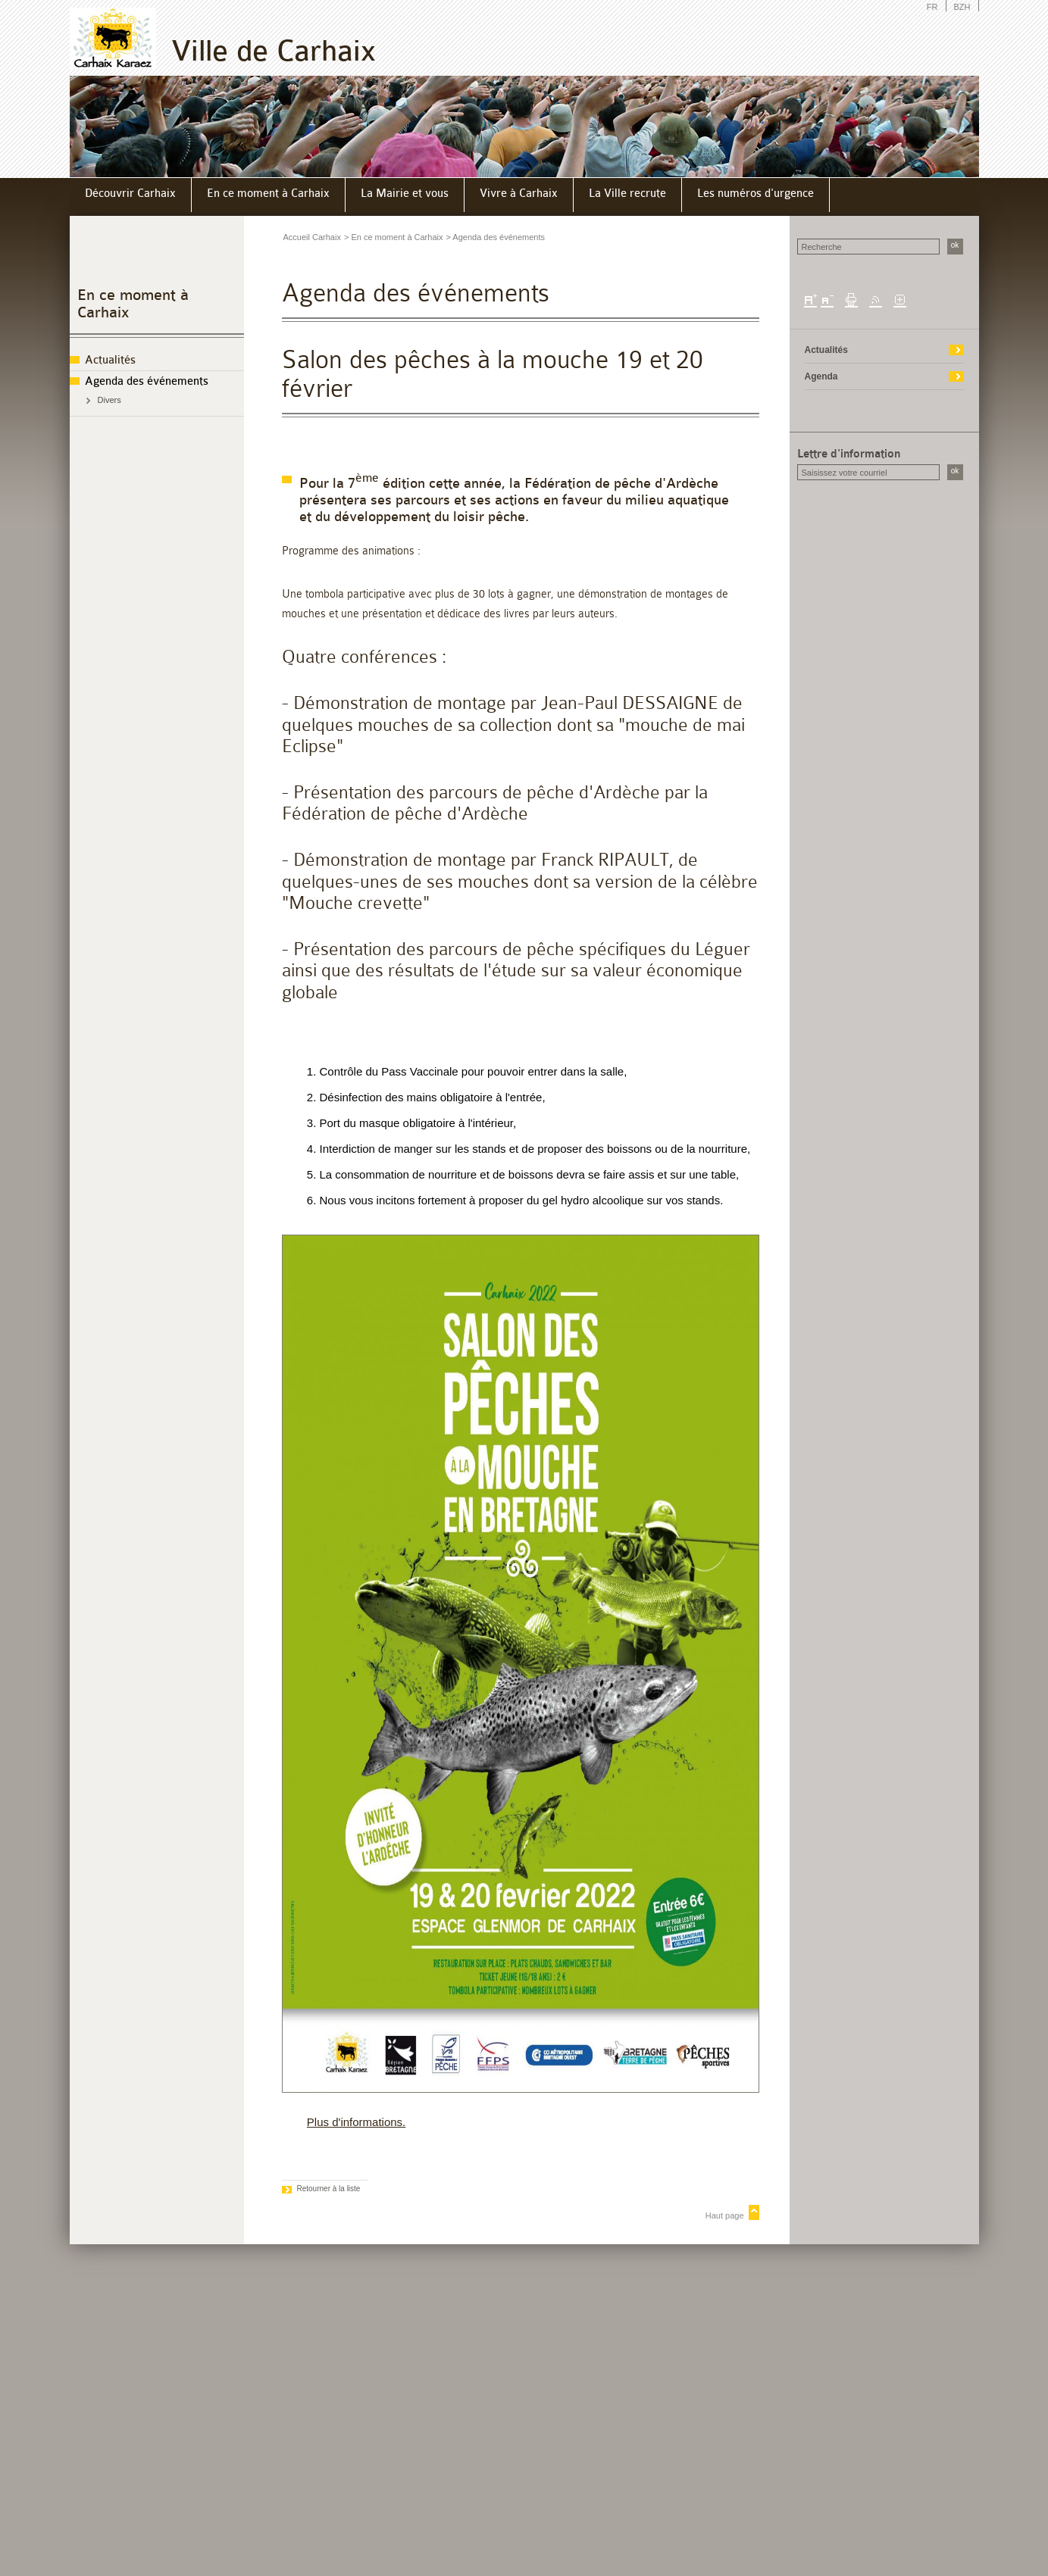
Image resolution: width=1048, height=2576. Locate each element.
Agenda (821, 376)
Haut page (724, 2215)
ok (955, 245)
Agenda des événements (146, 381)
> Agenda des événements (495, 237)
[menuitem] (131, 195)
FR (932, 6)
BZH (962, 6)
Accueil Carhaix (312, 237)
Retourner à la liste (329, 2188)
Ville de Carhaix (273, 51)
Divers (109, 399)
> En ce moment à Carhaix (393, 237)
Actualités (110, 360)
